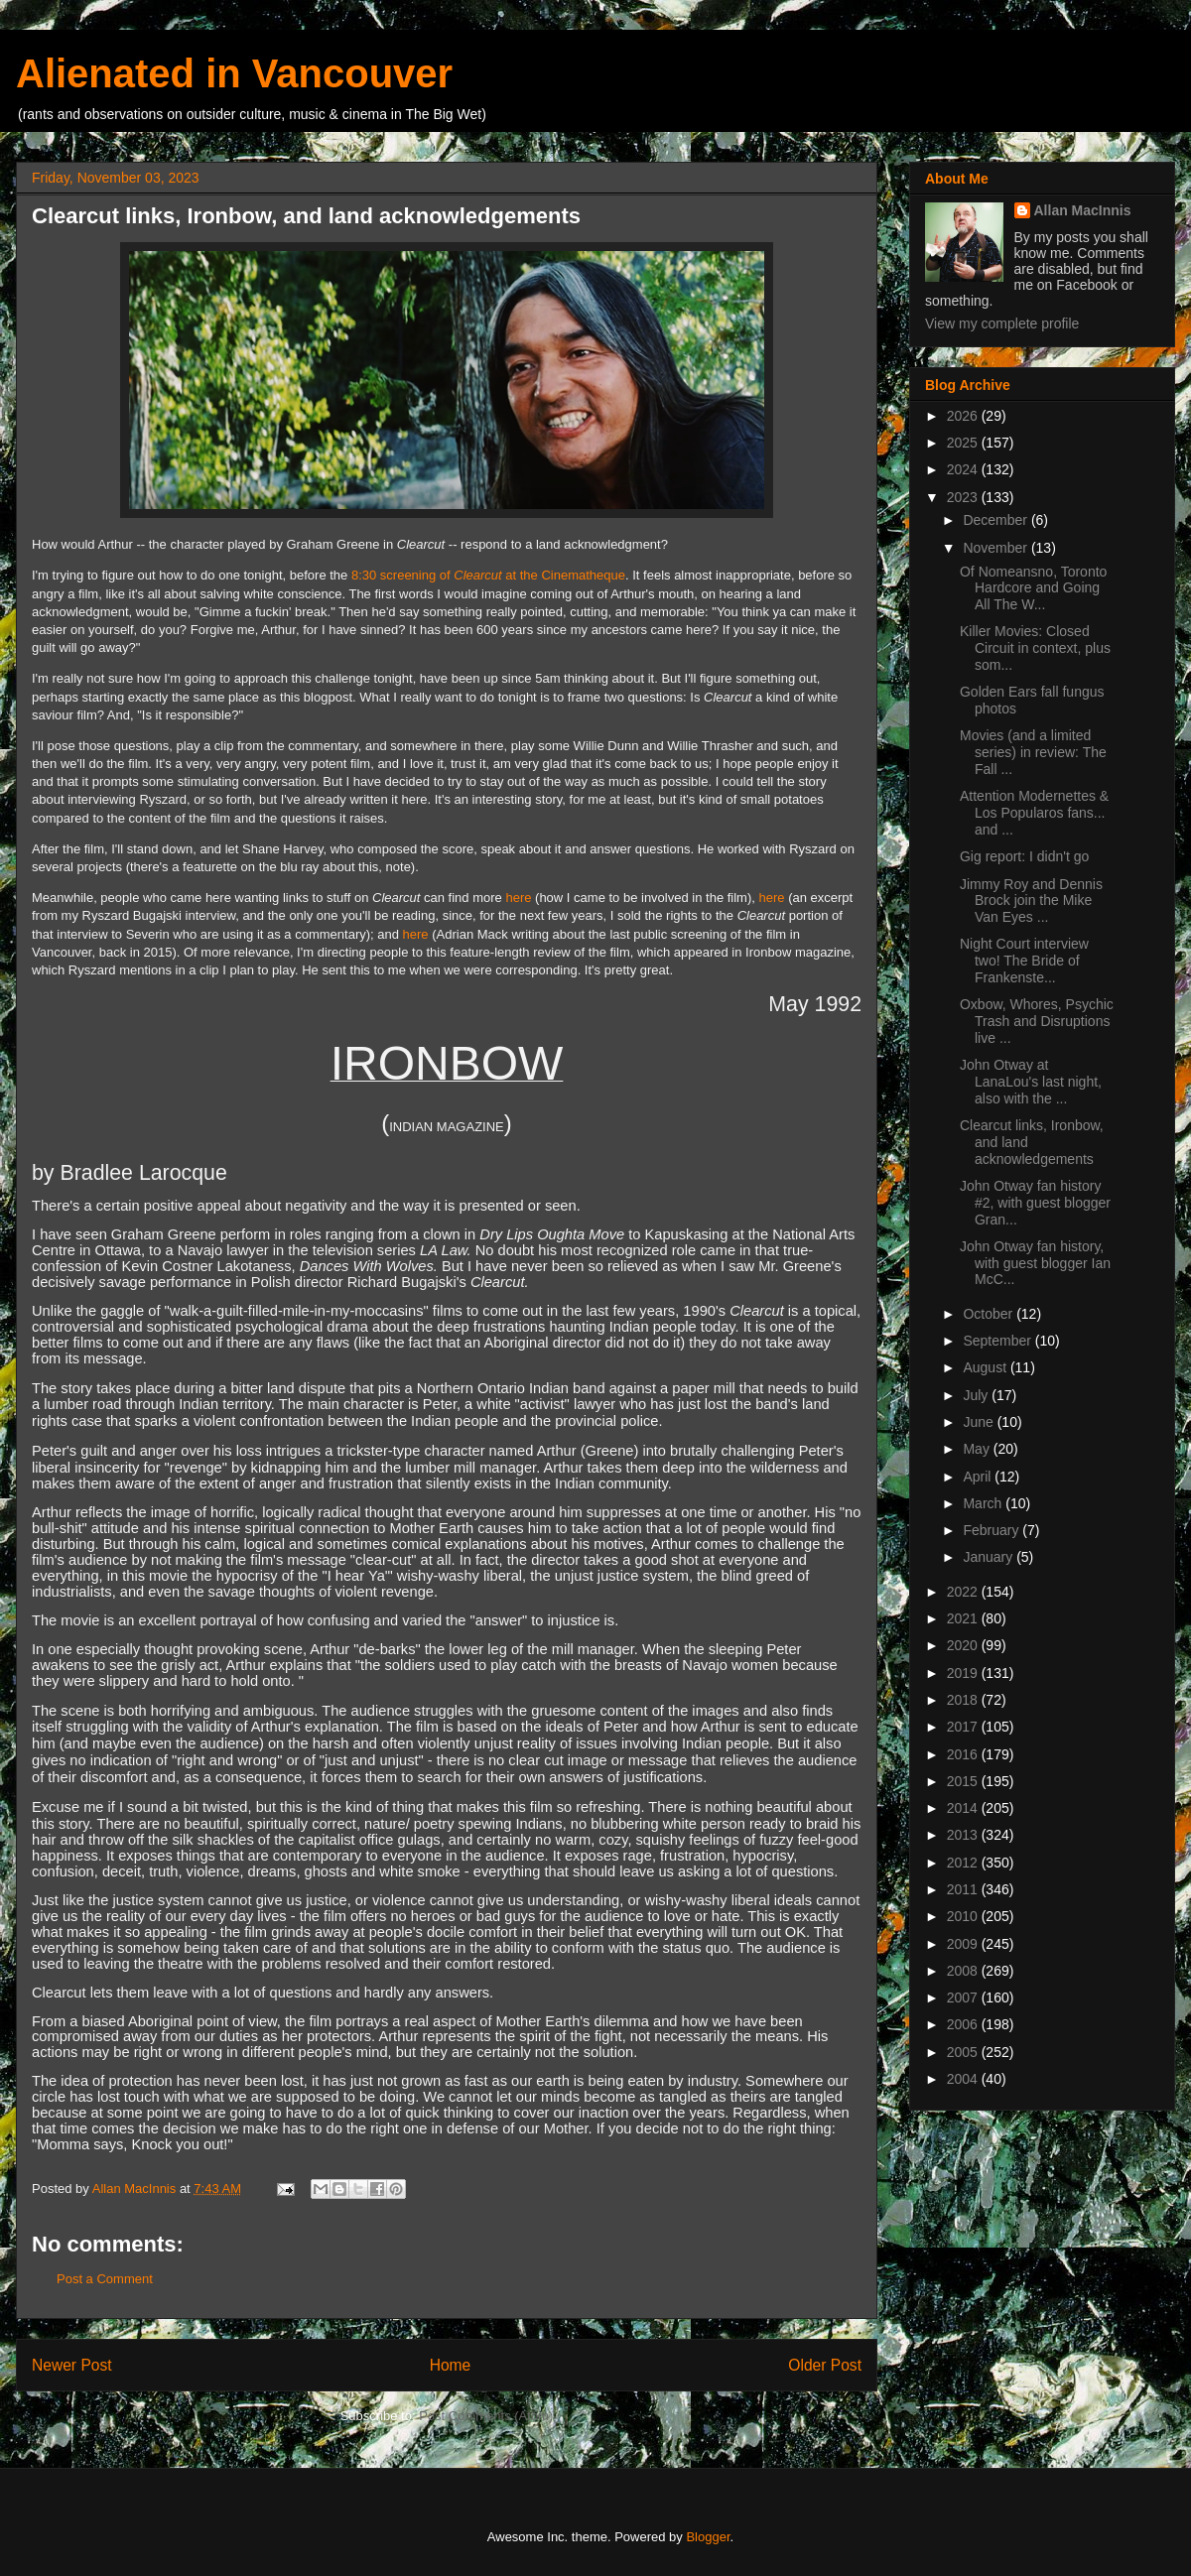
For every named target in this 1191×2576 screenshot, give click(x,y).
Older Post (824, 2365)
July (977, 1395)
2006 (964, 2024)
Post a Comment (105, 2278)
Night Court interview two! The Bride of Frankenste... (1024, 960)
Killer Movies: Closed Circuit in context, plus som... (1035, 648)
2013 (964, 1835)
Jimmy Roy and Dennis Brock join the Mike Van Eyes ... (1031, 901)
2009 (964, 1944)
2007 (964, 1997)
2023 (964, 497)
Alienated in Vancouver (234, 73)
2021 (964, 1618)
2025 (964, 443)
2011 (964, 1889)
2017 (964, 1727)
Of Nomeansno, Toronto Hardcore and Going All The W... (1033, 588)
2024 (964, 469)
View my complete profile (1002, 323)
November (996, 548)
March (984, 1503)
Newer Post (72, 2365)
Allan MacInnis (1082, 210)
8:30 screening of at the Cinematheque (488, 575)
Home (450, 2365)
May (977, 1449)
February (992, 1530)
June (979, 1422)
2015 (964, 1781)
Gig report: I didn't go (1024, 856)
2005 (964, 2052)
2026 (964, 416)
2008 (964, 1971)
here (518, 897)
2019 (964, 1673)
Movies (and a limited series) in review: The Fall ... (1033, 752)
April (978, 1476)
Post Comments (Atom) (486, 2415)
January (989, 1557)
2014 (964, 1808)
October (989, 1314)
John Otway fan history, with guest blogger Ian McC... (1035, 1263)
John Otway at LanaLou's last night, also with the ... (1031, 1081)
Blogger (707, 2536)
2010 (964, 1916)
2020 (964, 1645)
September (998, 1341)
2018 (964, 1700)
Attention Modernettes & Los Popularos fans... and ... (1034, 812)
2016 (964, 1754)
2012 (964, 1862)
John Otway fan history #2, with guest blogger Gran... (1035, 1202)
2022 (964, 1592)
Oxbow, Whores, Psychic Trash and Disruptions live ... (1037, 1021)
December (996, 520)
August (986, 1367)
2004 (964, 2079)
